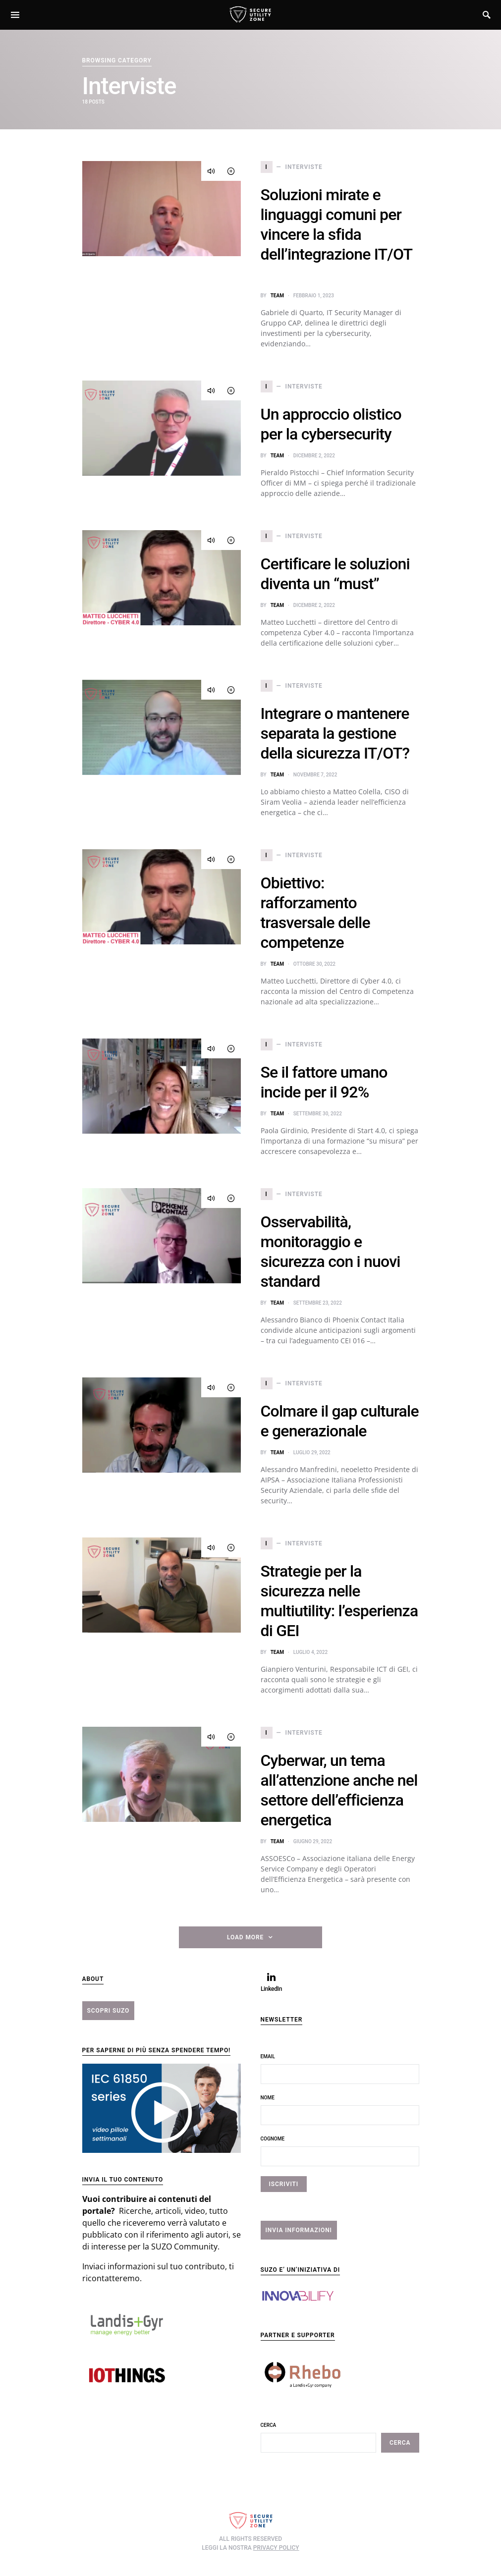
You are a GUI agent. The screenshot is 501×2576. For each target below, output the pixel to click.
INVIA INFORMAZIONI (299, 2230)
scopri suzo (108, 2010)
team (277, 295)
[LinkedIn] (271, 1982)
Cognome (273, 2138)
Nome (268, 2097)
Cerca (269, 2425)
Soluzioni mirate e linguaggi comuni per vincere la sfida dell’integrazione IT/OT (336, 234)
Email (268, 2056)
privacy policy (276, 2547)
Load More (245, 1937)
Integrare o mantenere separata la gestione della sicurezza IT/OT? (335, 733)
